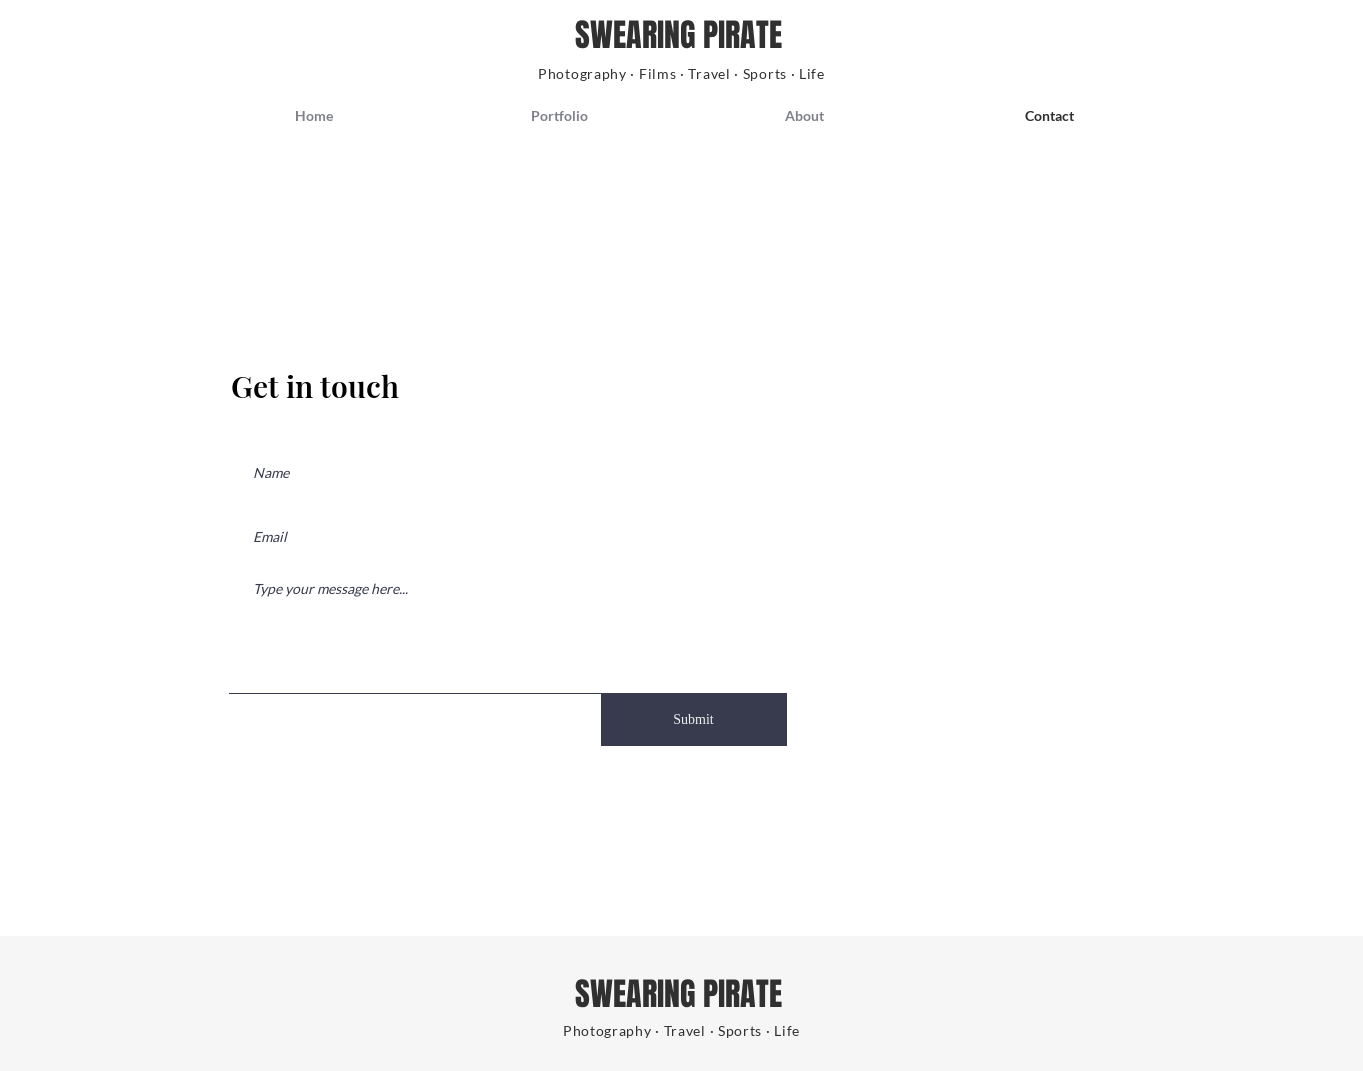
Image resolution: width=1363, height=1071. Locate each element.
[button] (559, 116)
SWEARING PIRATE (682, 35)
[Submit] (694, 720)
